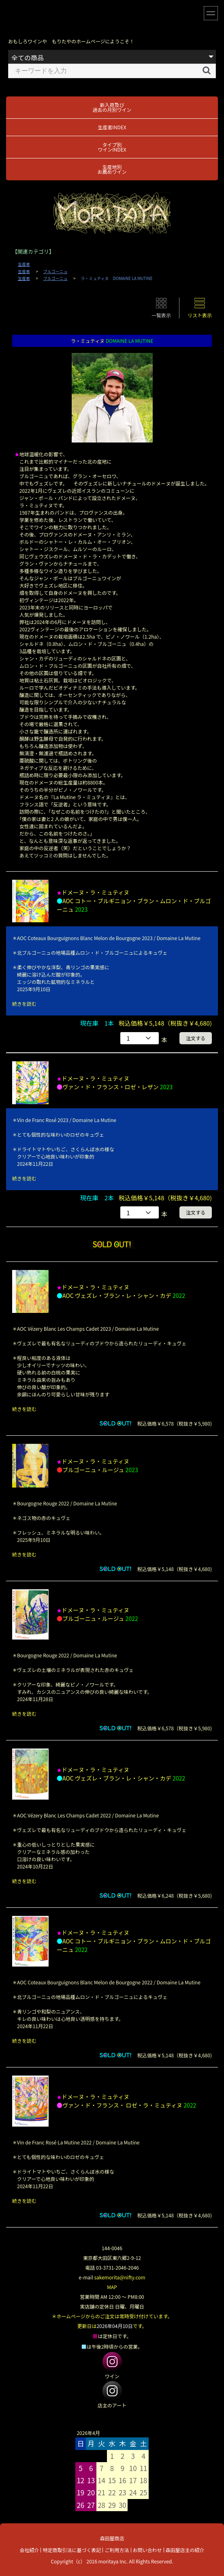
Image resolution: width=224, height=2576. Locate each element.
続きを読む (24, 1003)
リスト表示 (200, 315)
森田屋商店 (112, 2538)
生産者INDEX (112, 127)
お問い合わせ (147, 2549)
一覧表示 (161, 315)
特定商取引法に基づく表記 (72, 2549)
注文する (195, 1038)
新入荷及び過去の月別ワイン (111, 107)
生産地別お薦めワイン (111, 169)
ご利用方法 (117, 2549)
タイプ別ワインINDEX (112, 147)
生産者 (24, 264)
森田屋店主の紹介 (185, 2549)
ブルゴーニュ (55, 271)
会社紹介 (29, 2549)
